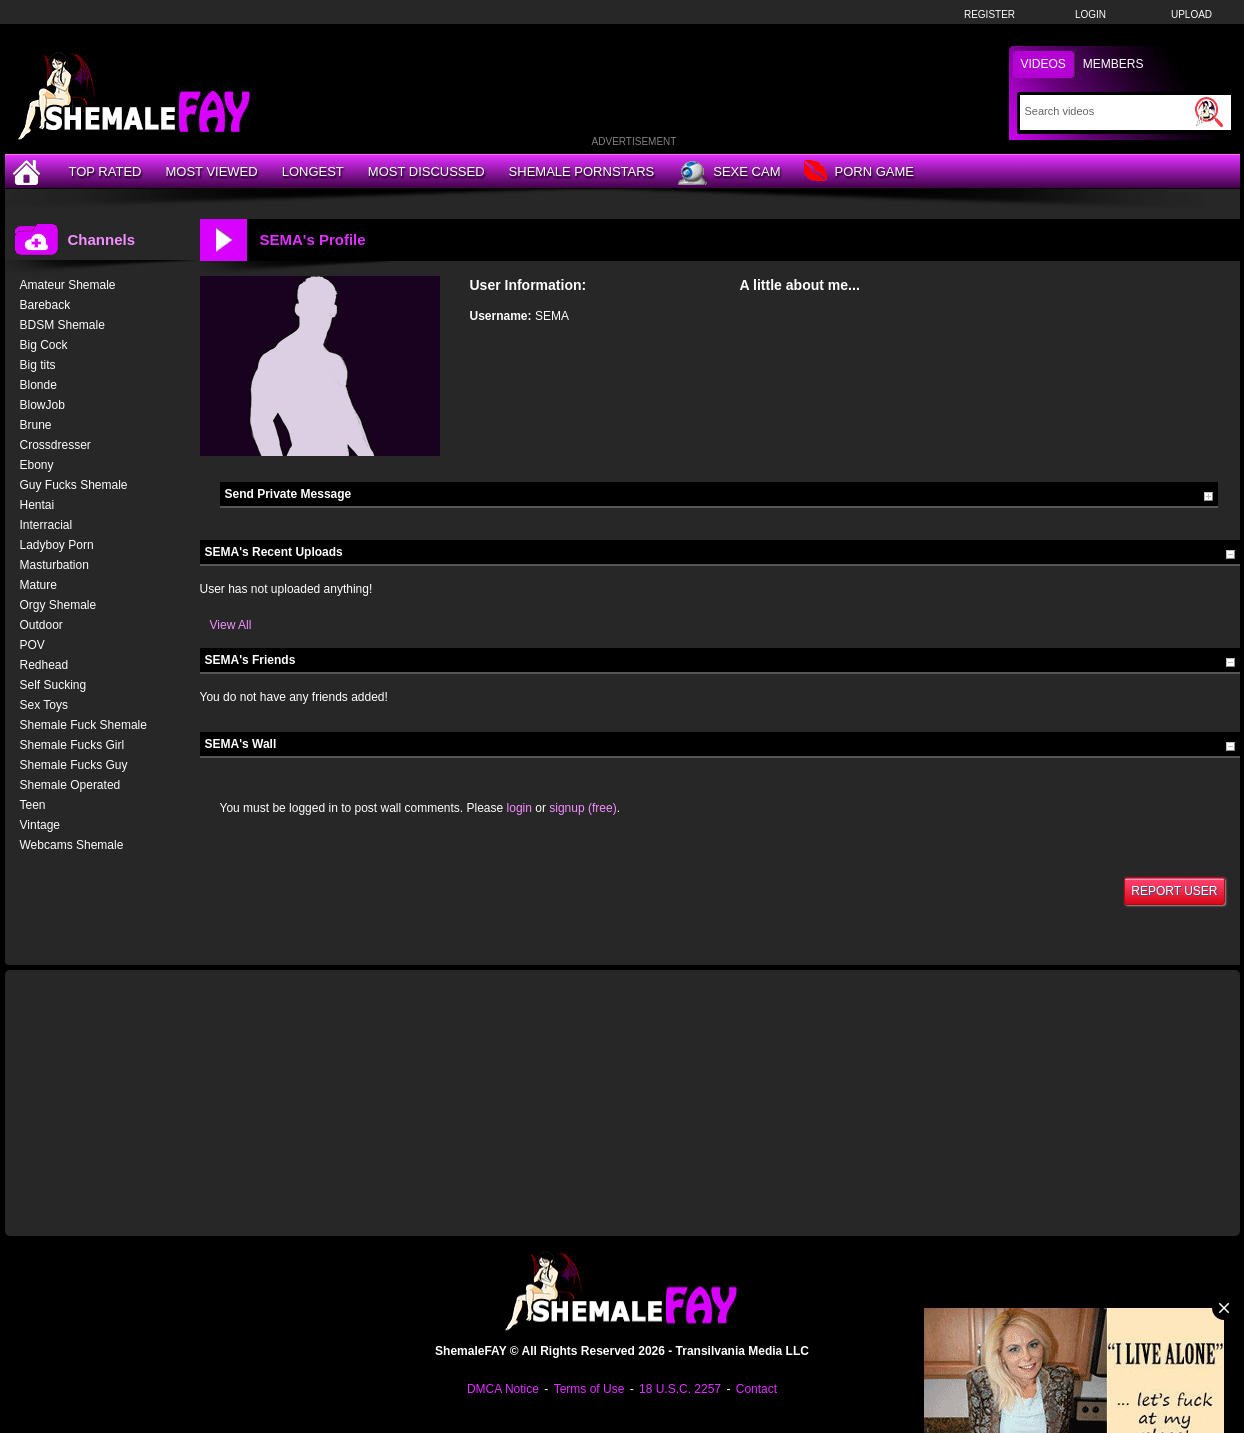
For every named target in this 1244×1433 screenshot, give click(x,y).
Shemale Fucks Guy (74, 765)
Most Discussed (426, 171)
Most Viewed (211, 171)
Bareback (45, 305)
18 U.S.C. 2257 (680, 1389)
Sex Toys (44, 705)
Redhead (44, 665)
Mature (38, 585)
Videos (1043, 64)
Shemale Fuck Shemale (83, 725)
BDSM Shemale (62, 325)
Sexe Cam (729, 173)
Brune (36, 425)
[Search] (1107, 111)
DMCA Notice (503, 1389)
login (519, 808)
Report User (1174, 891)
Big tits (38, 365)
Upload (1191, 14)
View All (231, 625)
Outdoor (41, 625)
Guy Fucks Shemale (74, 485)
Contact (756, 1389)
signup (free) (582, 808)
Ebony (37, 465)
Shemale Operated (70, 785)
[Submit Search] (1209, 112)
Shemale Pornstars (582, 171)
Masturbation (54, 565)
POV (32, 645)
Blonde (38, 385)
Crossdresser (55, 445)
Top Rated (105, 171)
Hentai (37, 505)
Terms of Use (589, 1389)
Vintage (40, 825)
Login (1090, 14)
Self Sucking (53, 685)
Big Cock (44, 345)
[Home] (29, 171)
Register (989, 14)
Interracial (46, 525)
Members (1113, 64)
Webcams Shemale (72, 845)
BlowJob (42, 405)
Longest (313, 171)
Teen (33, 805)
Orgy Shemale (58, 605)
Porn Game (858, 172)
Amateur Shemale (68, 285)
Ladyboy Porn (57, 545)
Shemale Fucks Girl (72, 745)
